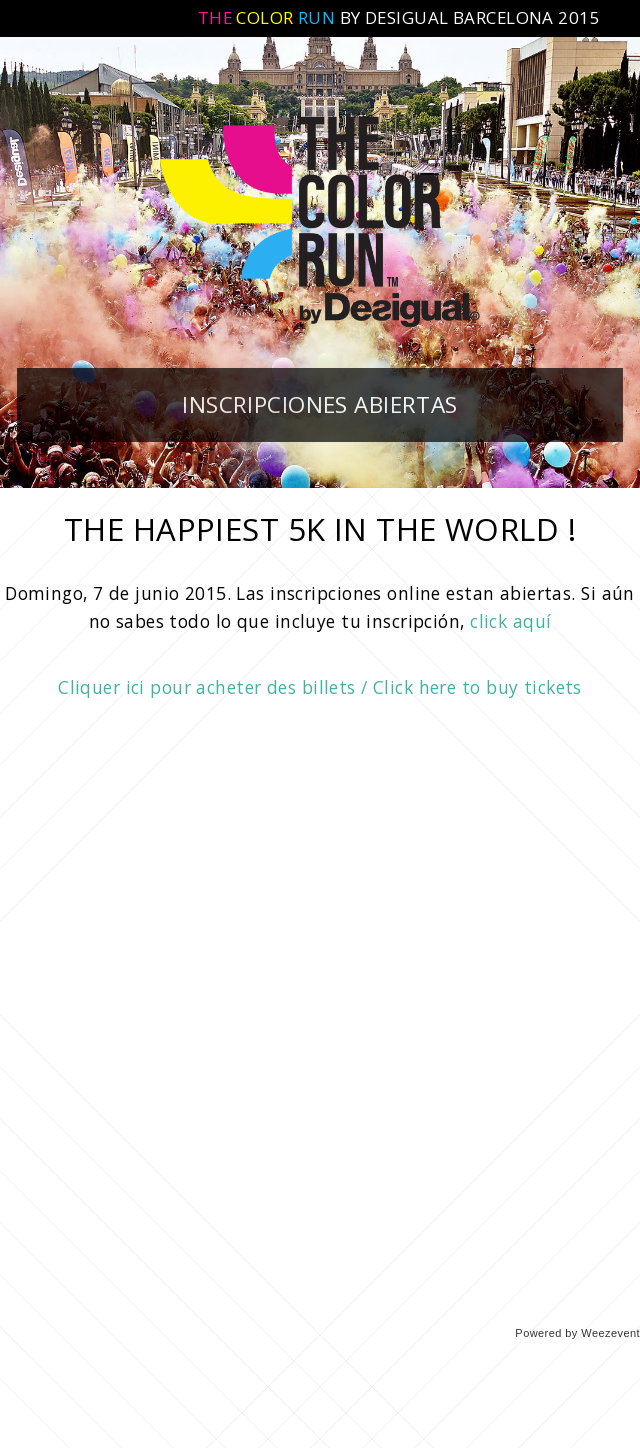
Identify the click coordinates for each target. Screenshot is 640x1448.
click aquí (510, 621)
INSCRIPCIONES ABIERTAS (320, 404)
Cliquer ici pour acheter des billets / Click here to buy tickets (320, 687)
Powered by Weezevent (577, 1333)
